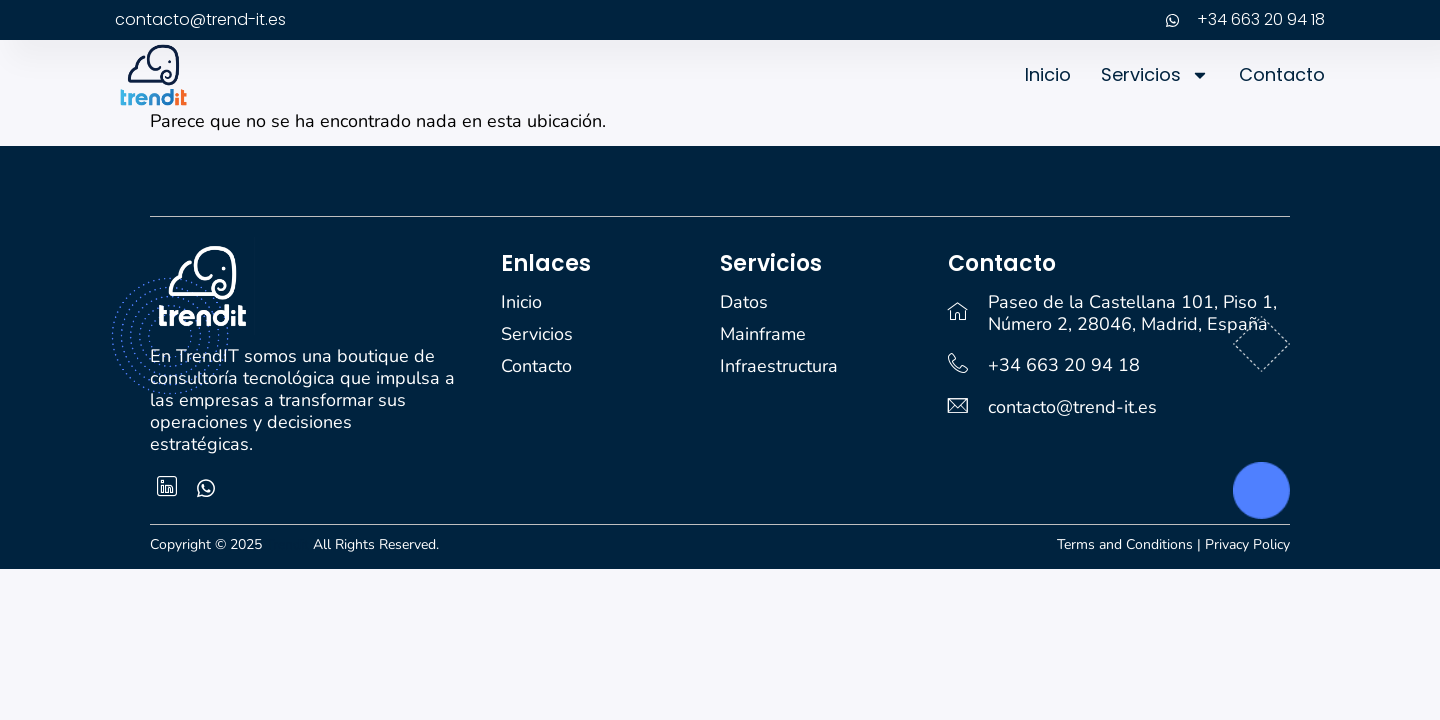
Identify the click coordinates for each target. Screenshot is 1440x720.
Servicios (1155, 75)
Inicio (1048, 74)
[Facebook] (167, 487)
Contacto (1282, 74)
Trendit (289, 544)
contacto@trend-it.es (200, 19)
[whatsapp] (206, 487)
